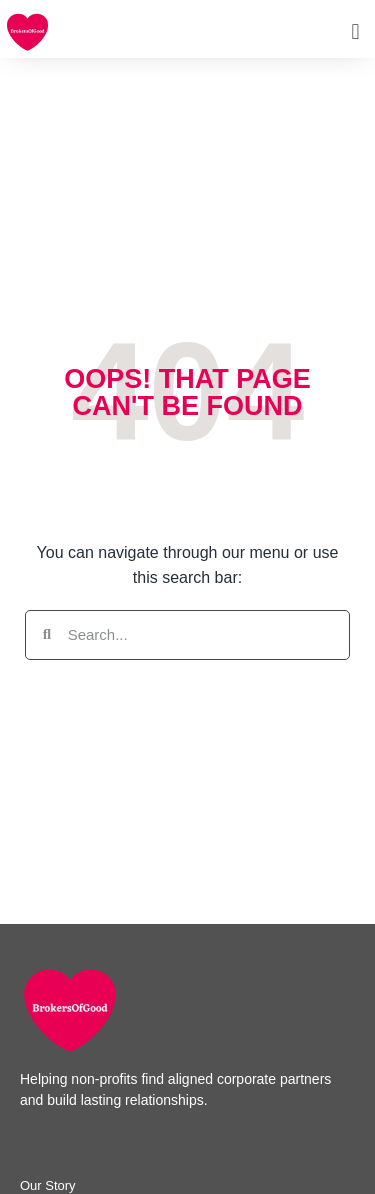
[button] (355, 31)
